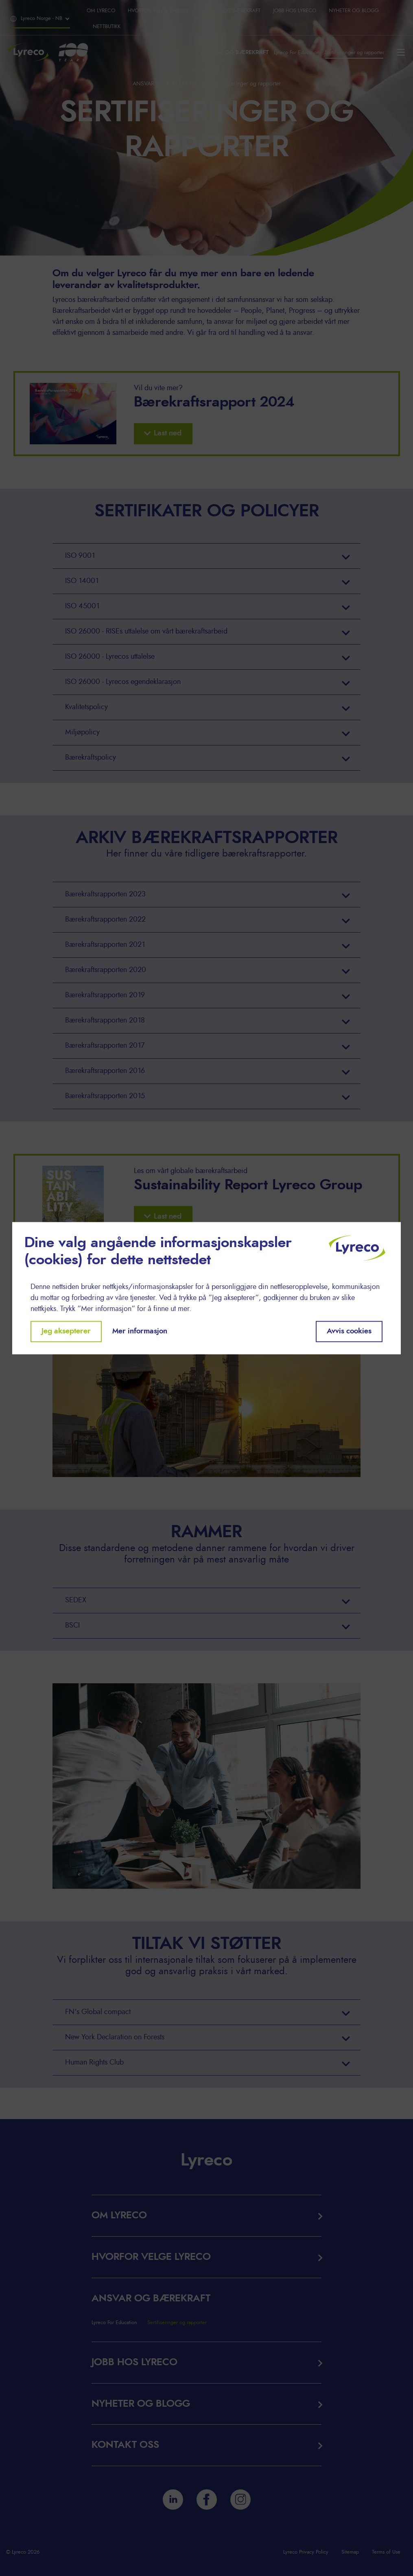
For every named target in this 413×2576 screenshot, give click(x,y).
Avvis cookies (349, 1331)
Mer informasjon (139, 1331)
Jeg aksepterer (66, 1331)
